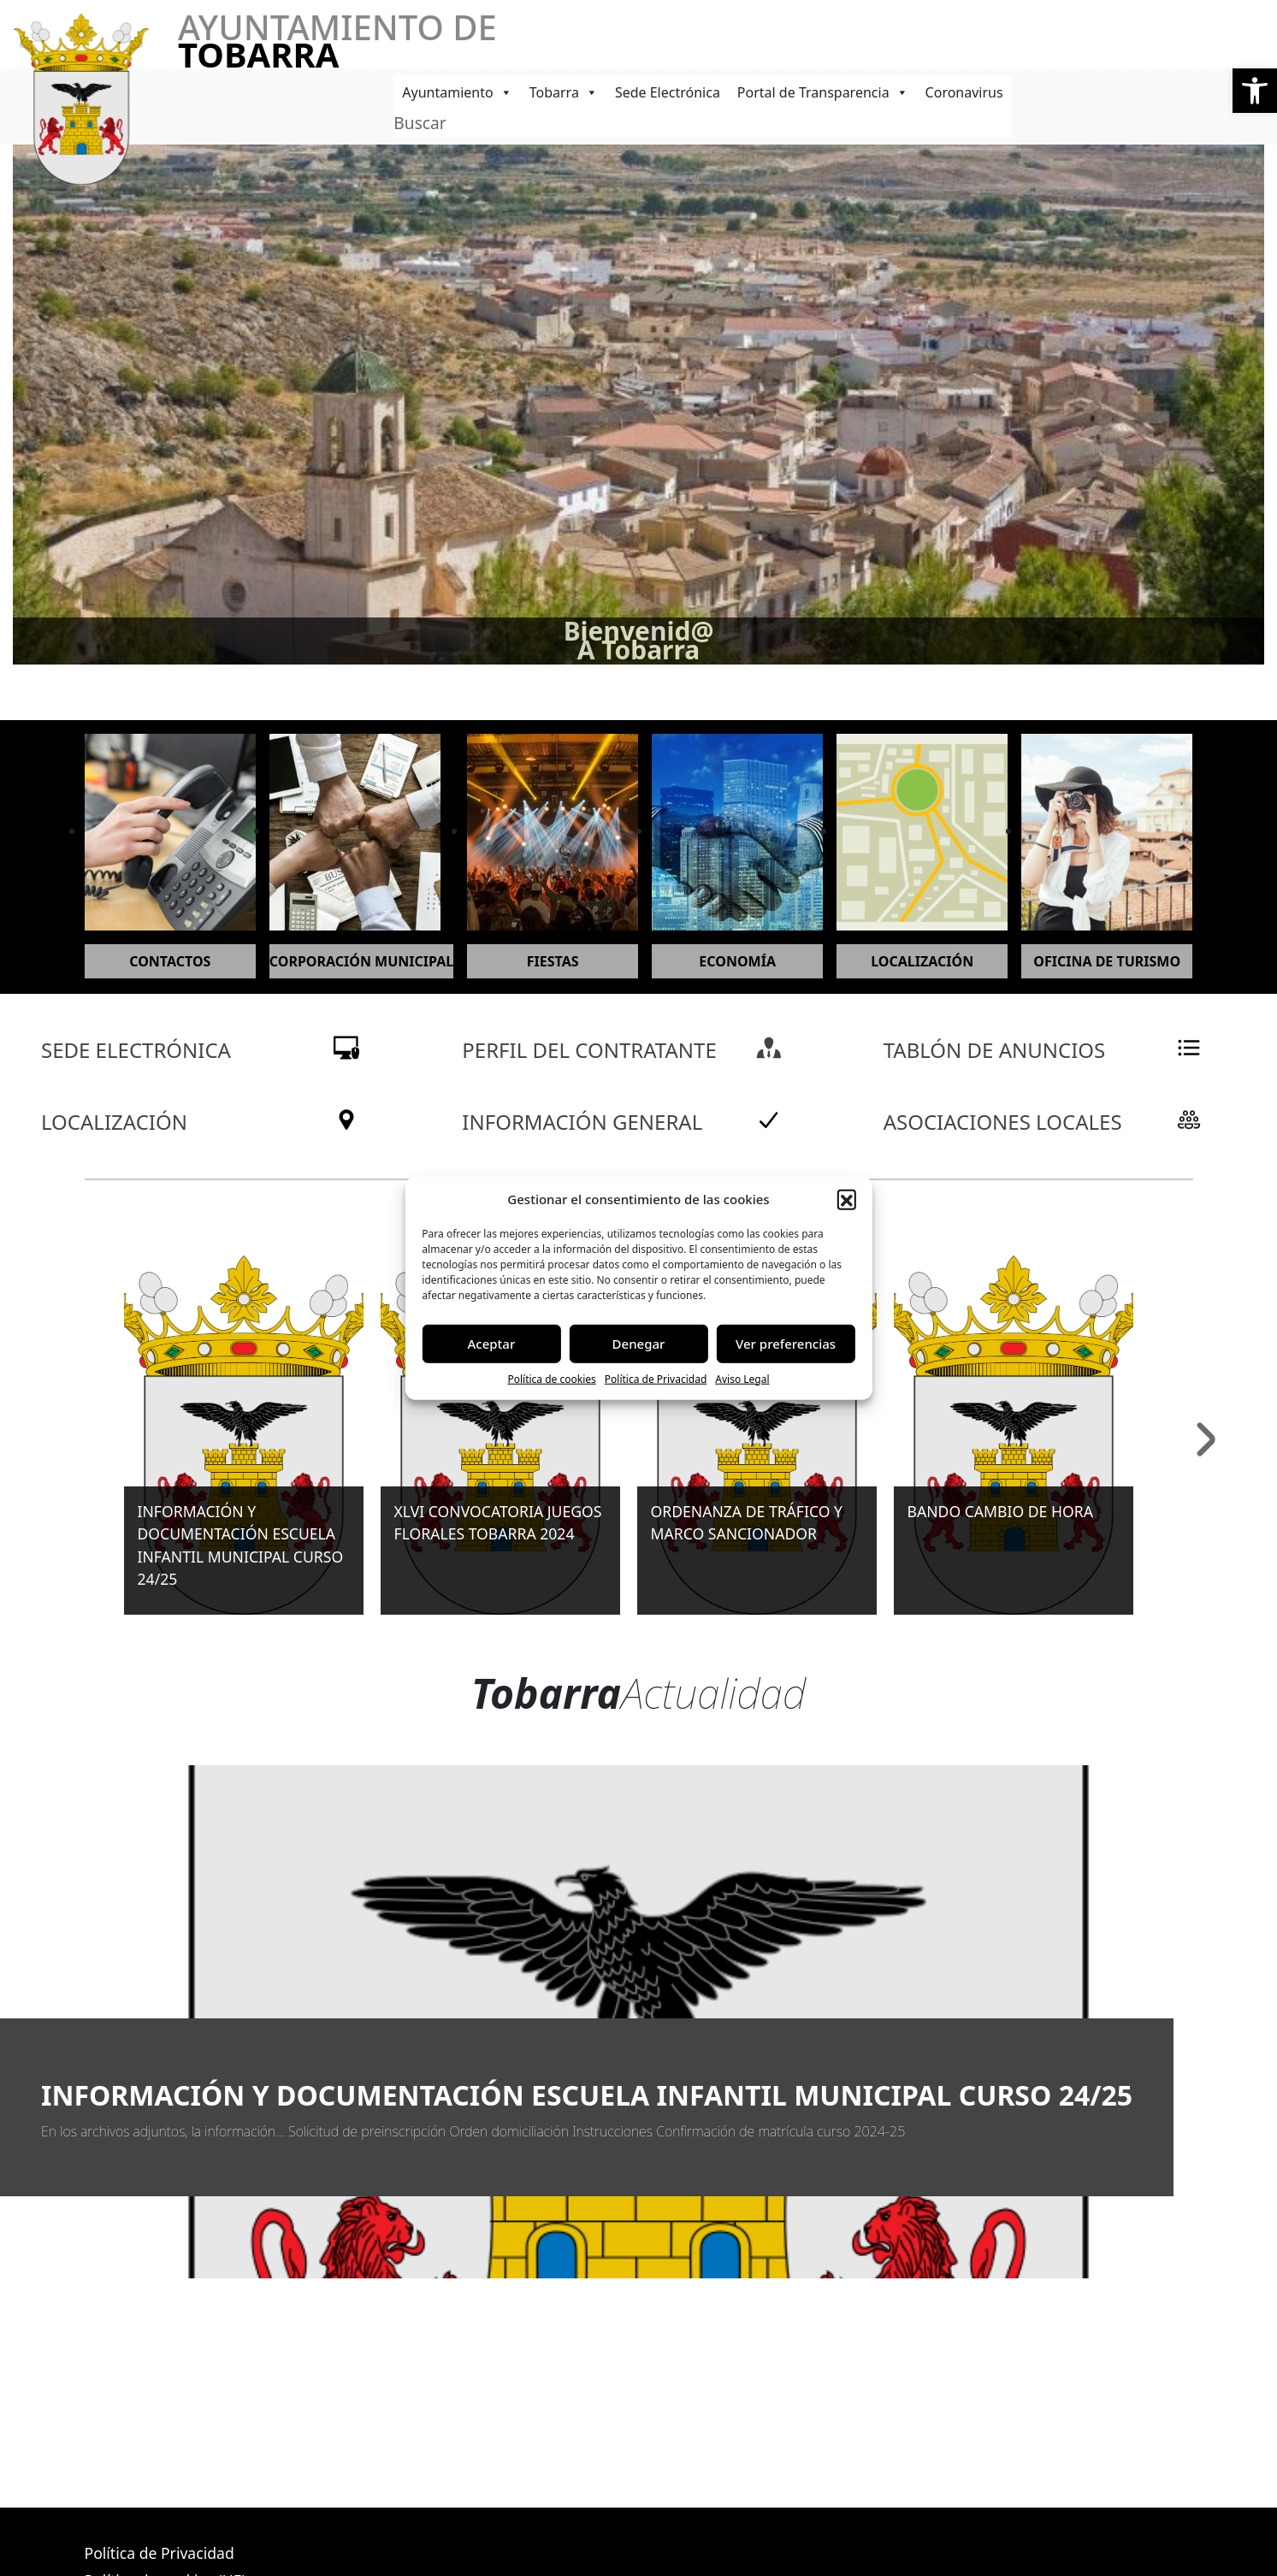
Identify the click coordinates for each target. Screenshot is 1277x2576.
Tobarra (563, 92)
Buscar (419, 122)
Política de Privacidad (656, 1378)
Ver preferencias (786, 1343)
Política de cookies (551, 1378)
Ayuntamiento (456, 92)
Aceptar (491, 1343)
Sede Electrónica (667, 92)
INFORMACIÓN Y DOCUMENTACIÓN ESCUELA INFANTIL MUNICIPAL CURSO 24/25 (586, 2095)
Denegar (638, 1343)
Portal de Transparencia (822, 92)
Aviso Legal (742, 1378)
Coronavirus (964, 92)
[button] (1255, 90)
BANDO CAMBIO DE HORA (1000, 1511)
